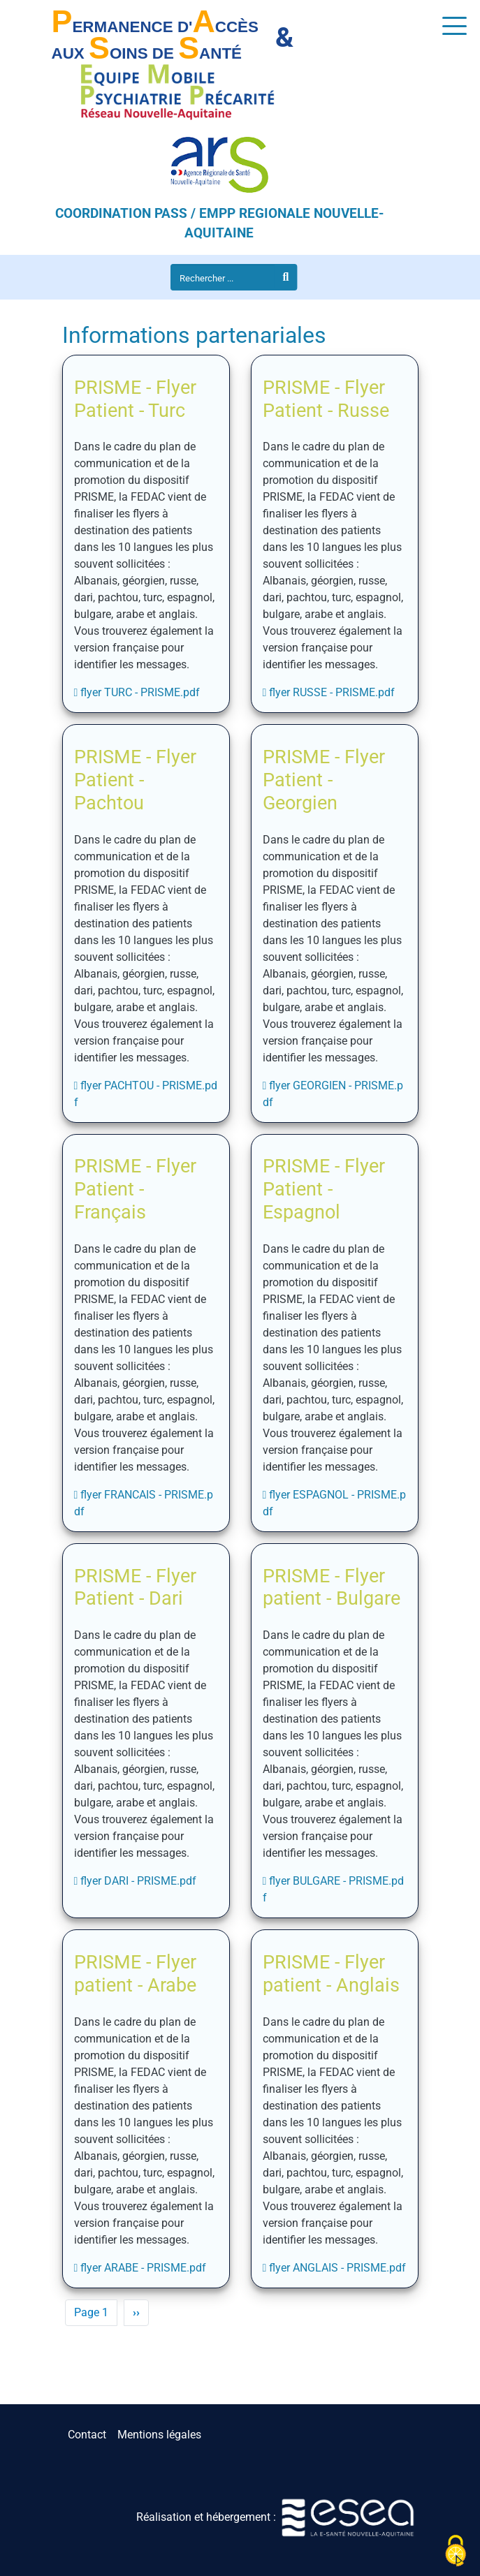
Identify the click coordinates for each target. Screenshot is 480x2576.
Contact (87, 2434)
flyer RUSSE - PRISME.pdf (332, 692)
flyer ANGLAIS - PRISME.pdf (337, 2267)
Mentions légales (159, 2434)
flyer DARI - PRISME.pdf (138, 1880)
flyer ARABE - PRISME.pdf (143, 2267)
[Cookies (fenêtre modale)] (455, 2552)
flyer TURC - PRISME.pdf (140, 692)
